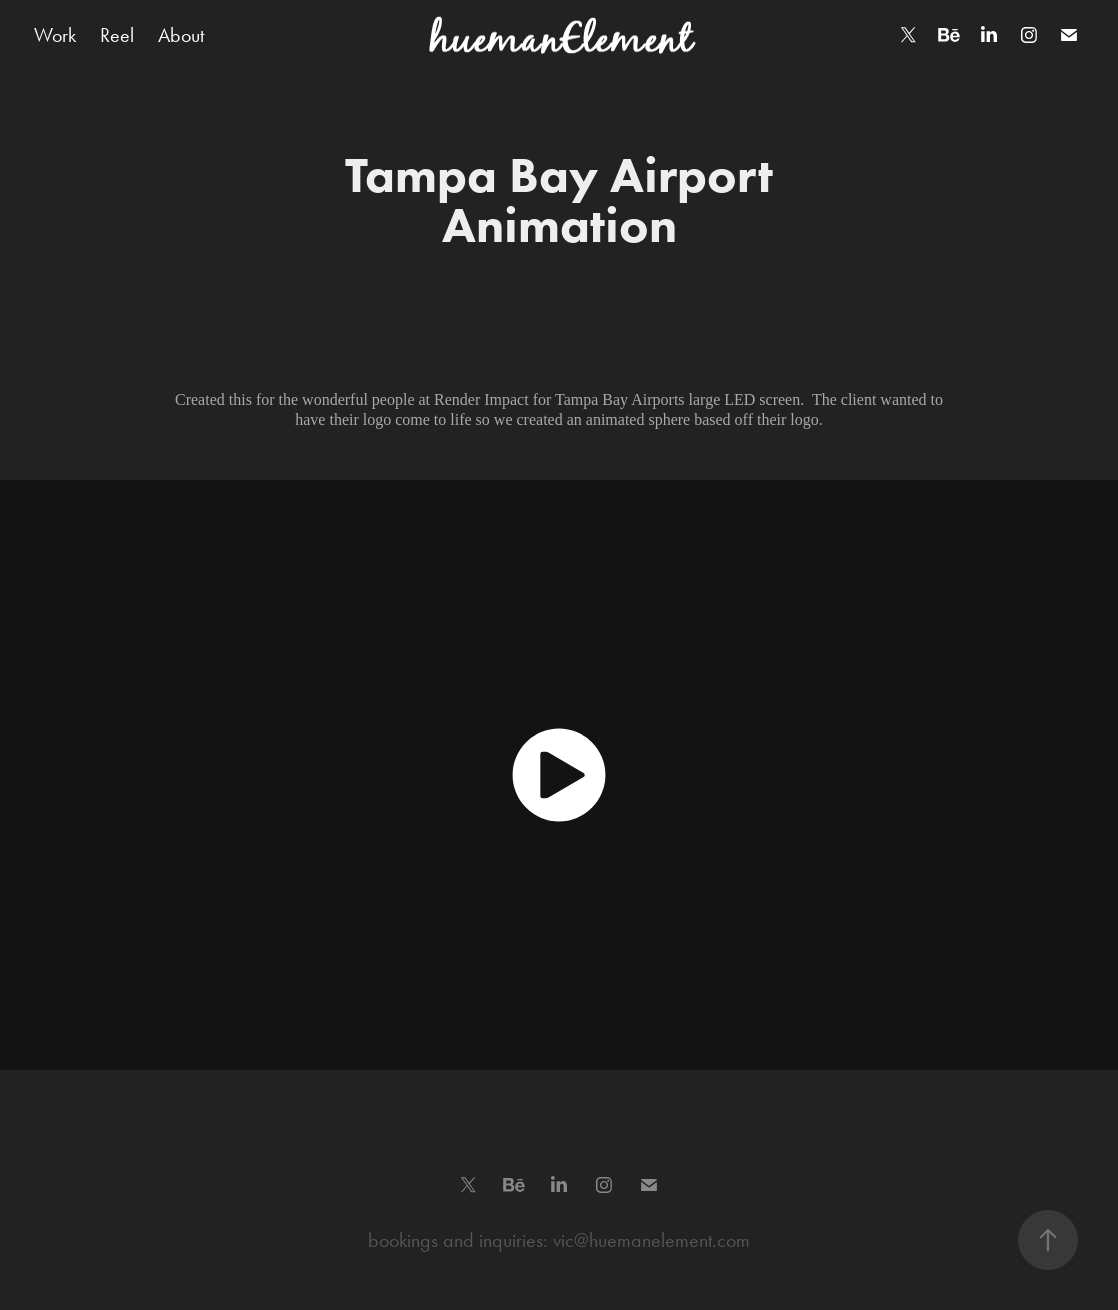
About (181, 35)
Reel (117, 35)
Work (55, 35)
